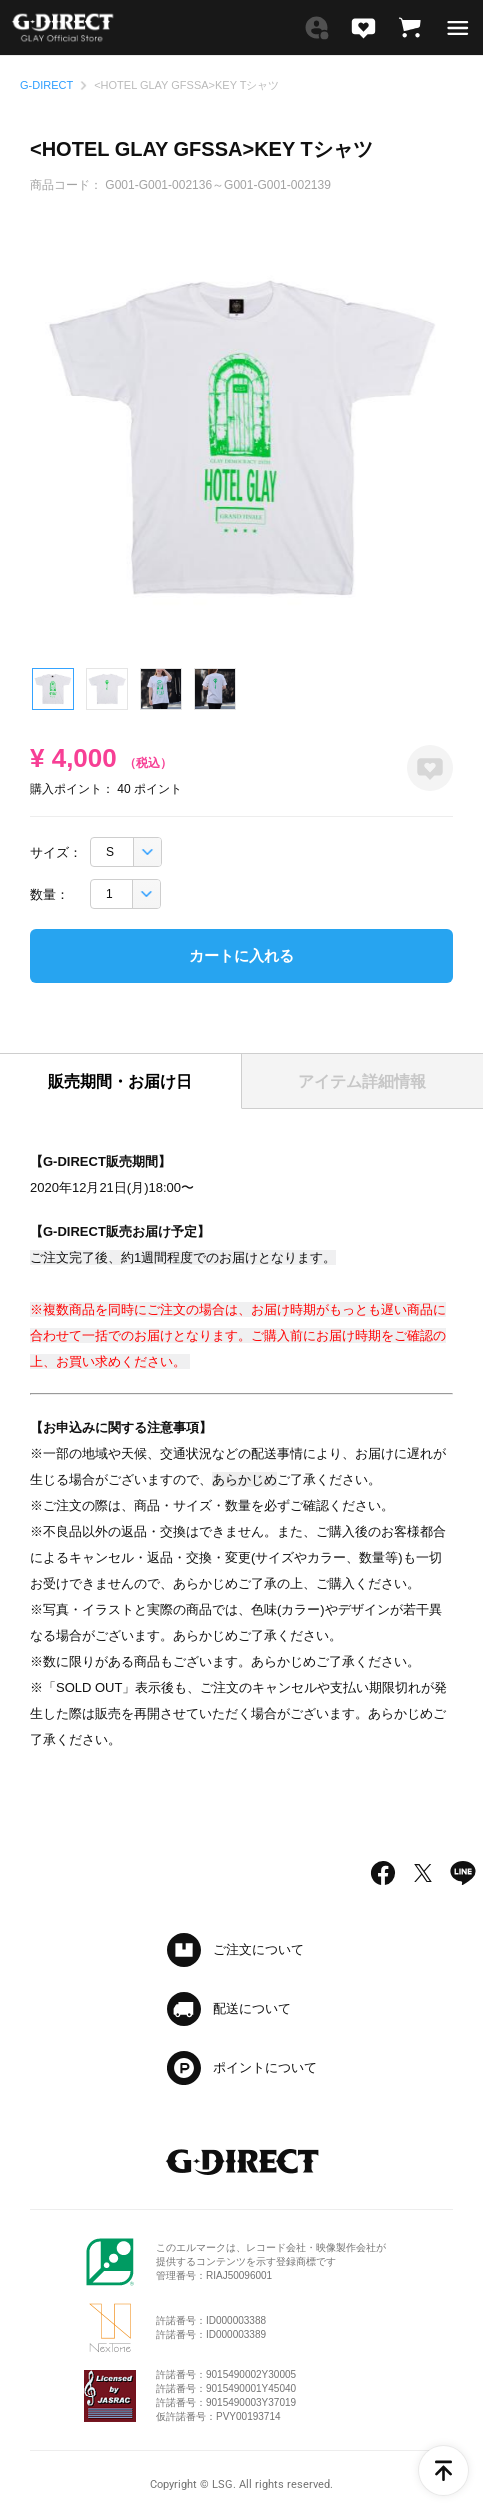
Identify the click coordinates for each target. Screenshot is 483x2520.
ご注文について (258, 1949)
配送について (252, 2008)
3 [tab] (161, 689)
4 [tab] (215, 689)
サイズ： (56, 852)
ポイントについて (265, 2067)
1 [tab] (53, 689)
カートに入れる (241, 955)
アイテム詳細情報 (362, 1081)
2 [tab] (107, 689)
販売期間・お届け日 (120, 1081)
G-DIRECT (46, 85)
